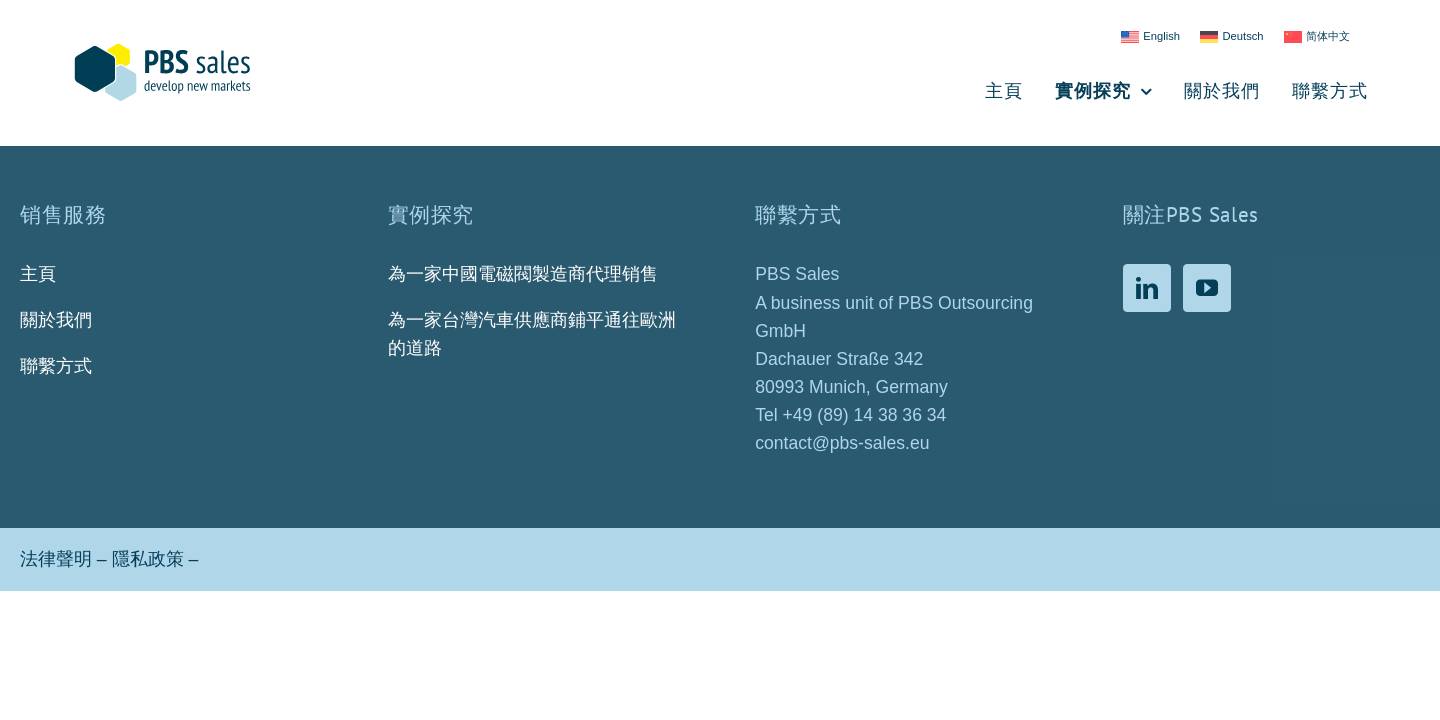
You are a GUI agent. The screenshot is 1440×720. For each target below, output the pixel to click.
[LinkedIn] (1147, 288)
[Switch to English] (1150, 37)
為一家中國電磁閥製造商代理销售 (523, 274)
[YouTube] (1207, 288)
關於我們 (56, 320)
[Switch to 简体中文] (1317, 37)
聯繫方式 (56, 366)
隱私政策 (148, 559)
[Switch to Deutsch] (1232, 37)
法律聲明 (56, 559)
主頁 (38, 274)
